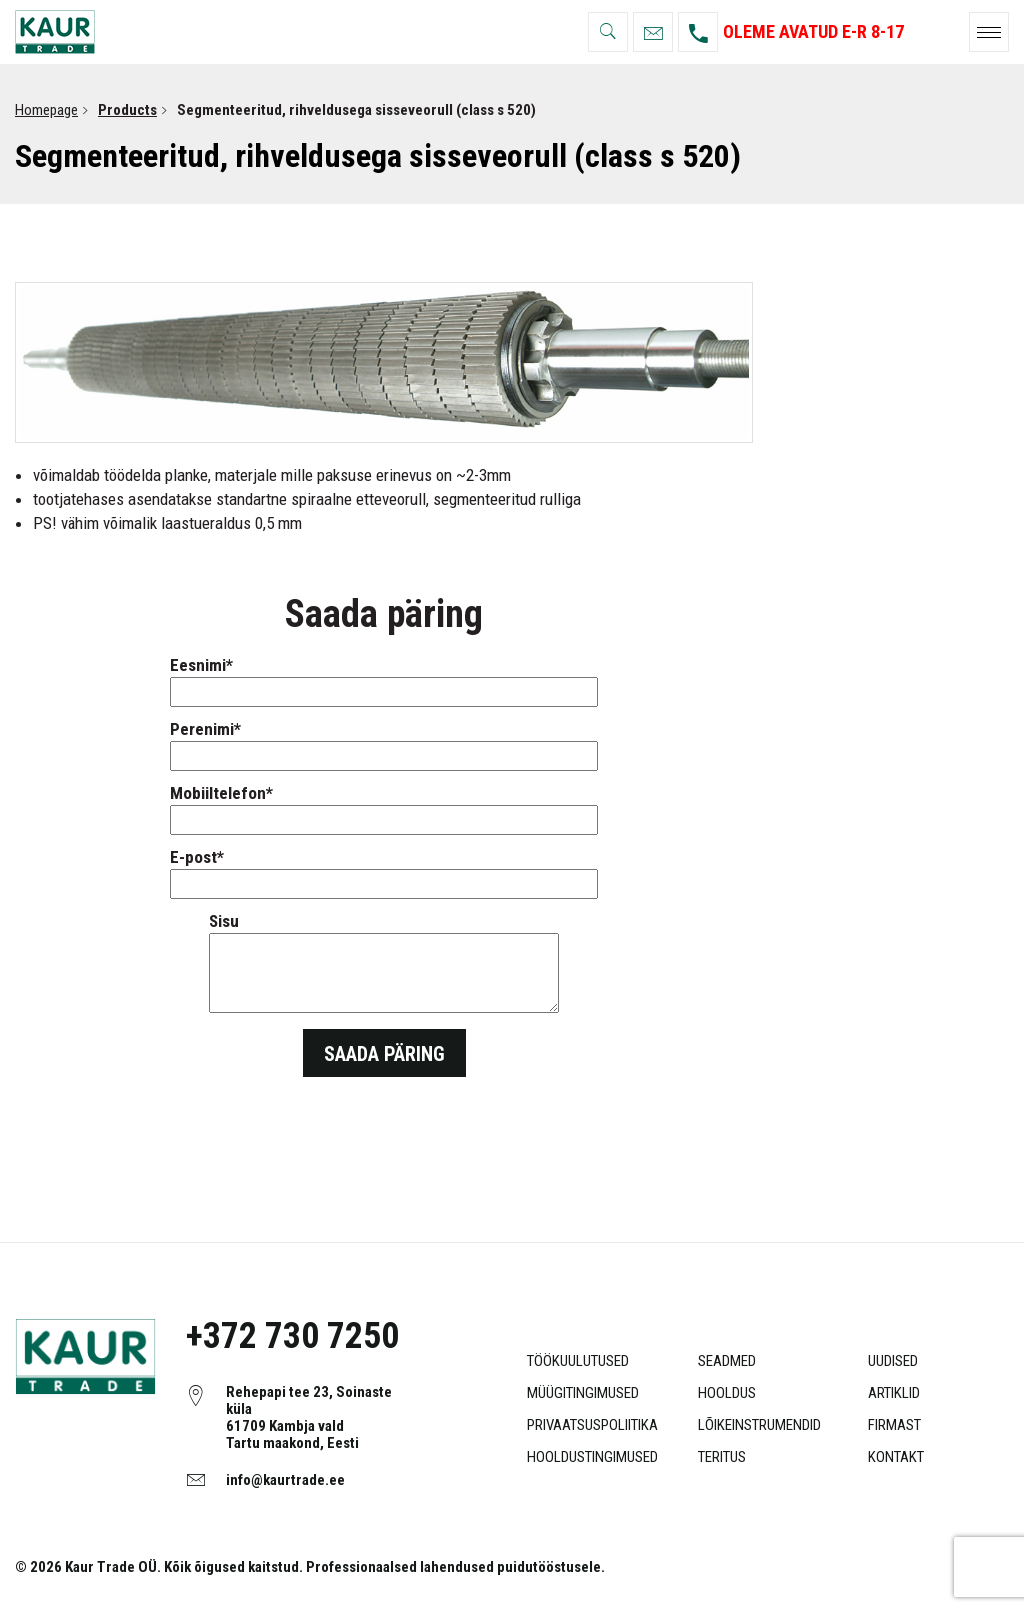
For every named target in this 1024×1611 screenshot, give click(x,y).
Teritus (722, 1457)
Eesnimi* (384, 678)
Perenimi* (384, 742)
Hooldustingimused (592, 1457)
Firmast (894, 1425)
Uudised (893, 1361)
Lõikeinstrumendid (759, 1425)
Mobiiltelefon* (384, 806)
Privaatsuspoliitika (592, 1425)
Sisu (384, 964)
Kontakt (896, 1457)
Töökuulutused (578, 1361)
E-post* (384, 870)
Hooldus (727, 1393)
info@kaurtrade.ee (285, 1480)
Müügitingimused (583, 1393)
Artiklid (894, 1393)
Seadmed (727, 1361)
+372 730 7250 (292, 1336)
